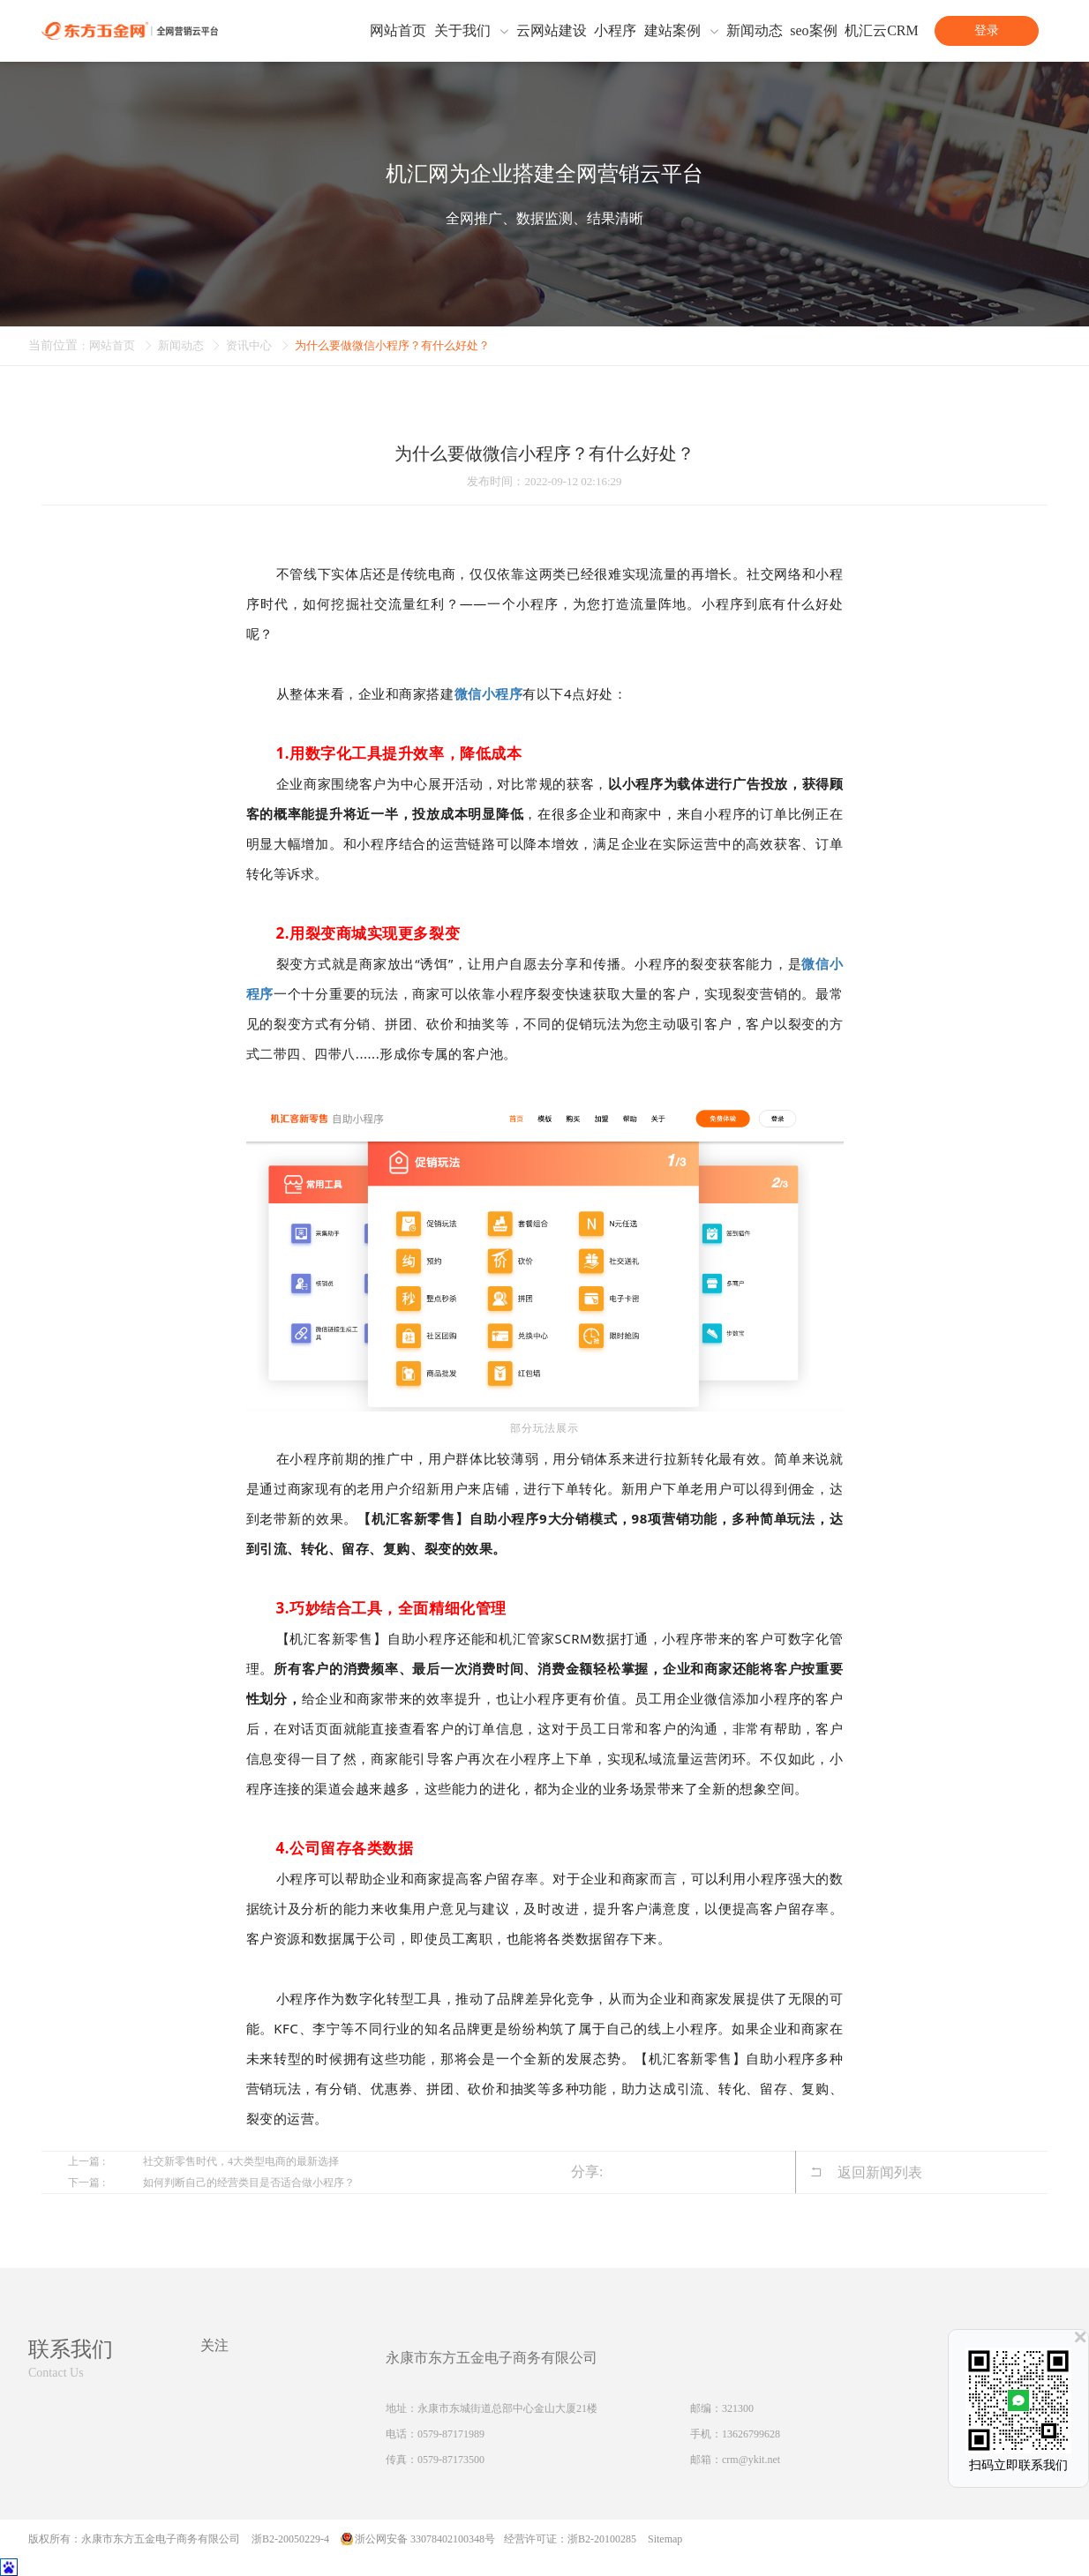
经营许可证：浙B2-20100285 (570, 2539)
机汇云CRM (882, 31)
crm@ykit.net (751, 2459)
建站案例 (672, 31)
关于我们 (462, 31)
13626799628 (751, 2434)
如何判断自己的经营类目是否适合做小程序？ (249, 2182)
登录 (986, 30)
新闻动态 (754, 31)
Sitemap (665, 2539)
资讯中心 (257, 345)
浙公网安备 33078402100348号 (425, 2539)
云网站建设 (551, 31)
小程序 (615, 31)
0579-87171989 (450, 2434)
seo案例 (813, 31)
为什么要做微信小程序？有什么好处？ (410, 345)
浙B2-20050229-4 (290, 2539)
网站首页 (398, 31)
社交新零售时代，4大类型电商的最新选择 (241, 2161)
